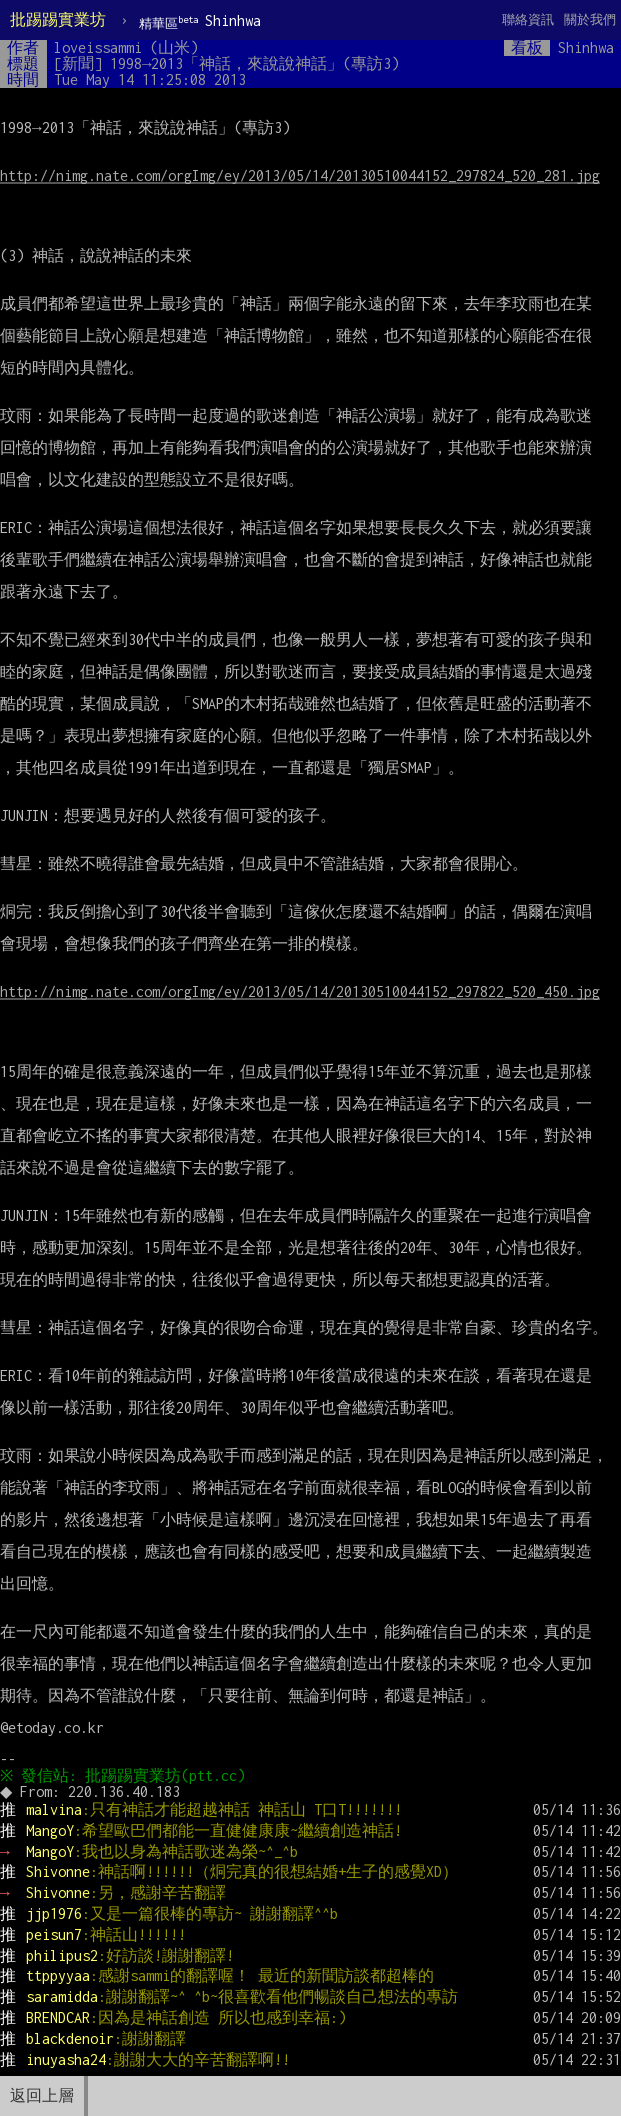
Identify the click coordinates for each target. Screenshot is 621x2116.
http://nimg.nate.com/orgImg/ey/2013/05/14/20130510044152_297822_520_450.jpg (300, 991)
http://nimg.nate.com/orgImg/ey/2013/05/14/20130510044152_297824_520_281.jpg (300, 175)
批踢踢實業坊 (58, 19)
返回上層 (42, 2095)
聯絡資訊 (528, 19)
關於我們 (590, 19)
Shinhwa (200, 21)
